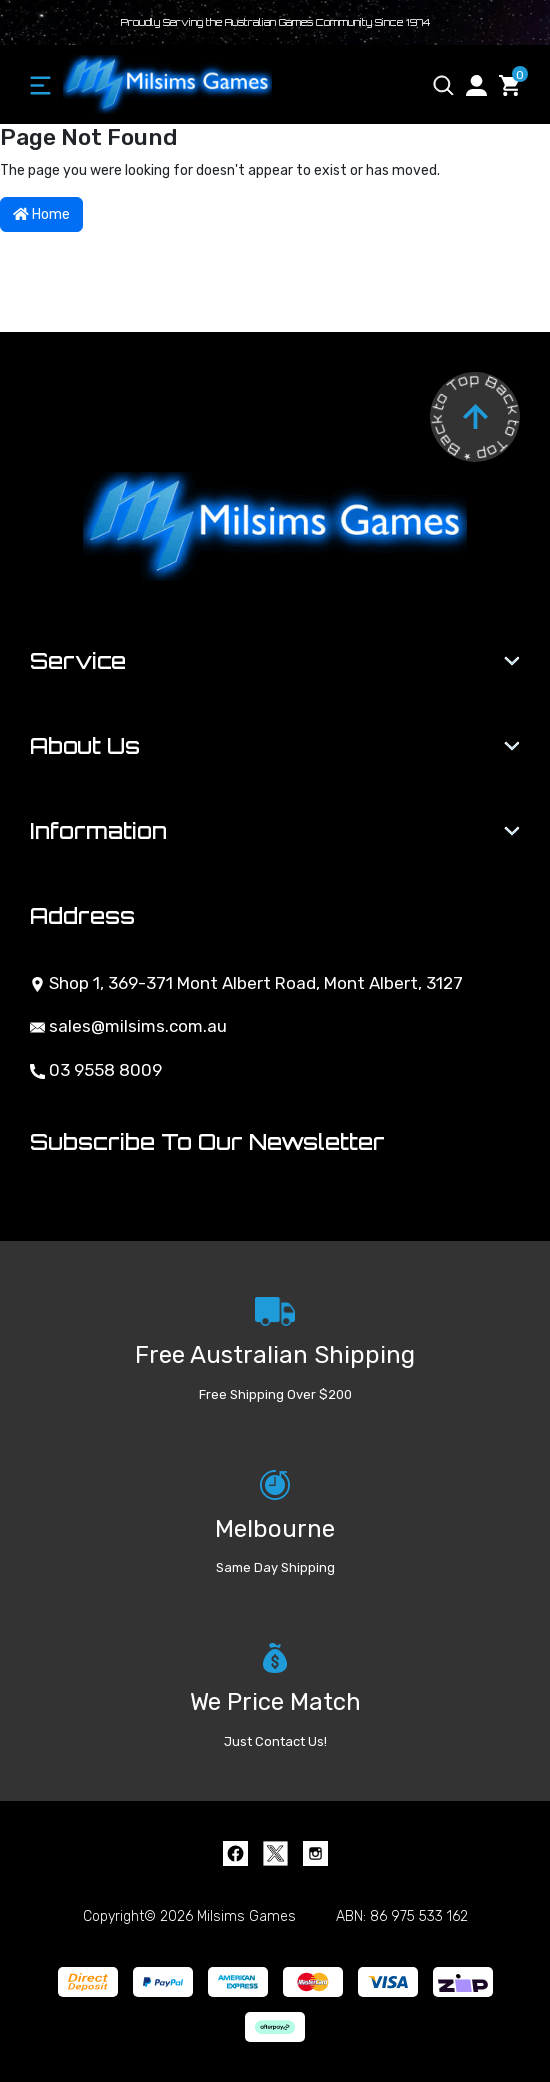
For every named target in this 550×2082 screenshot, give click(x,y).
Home (41, 214)
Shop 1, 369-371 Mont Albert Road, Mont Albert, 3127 (246, 983)
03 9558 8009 (96, 1070)
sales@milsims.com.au (128, 1026)
